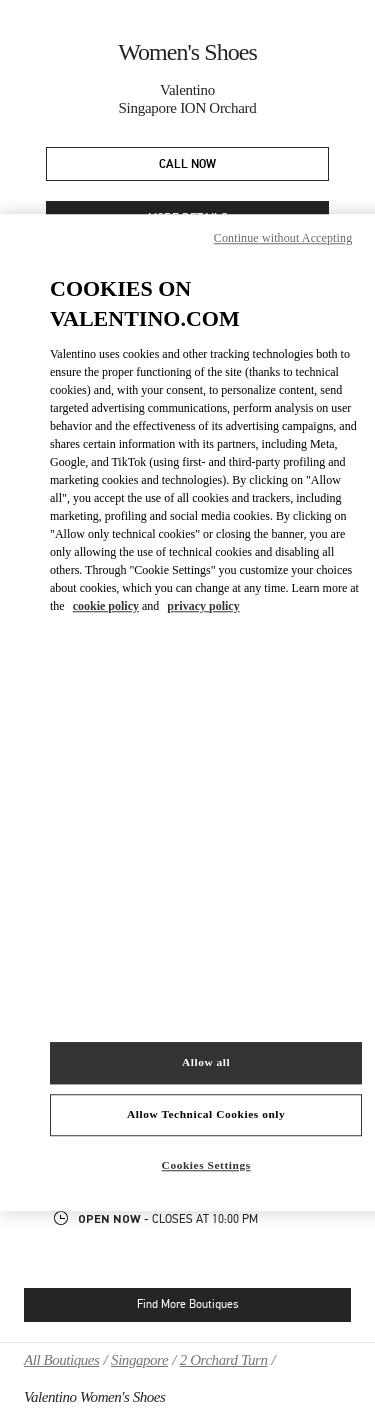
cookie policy (106, 606)
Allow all (206, 1062)
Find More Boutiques (187, 1304)
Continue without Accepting (283, 238)
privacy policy (203, 606)
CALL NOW (187, 164)
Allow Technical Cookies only (206, 1114)
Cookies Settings (206, 1165)
